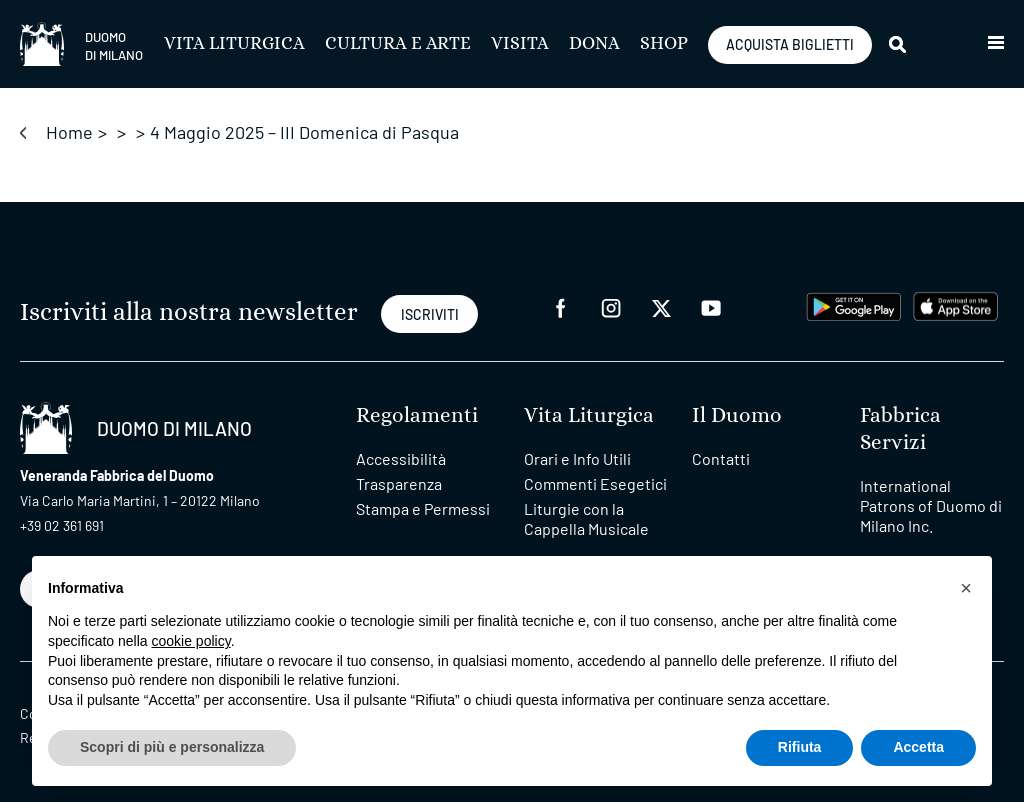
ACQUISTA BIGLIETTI (790, 44)
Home (69, 132)
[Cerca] (899, 44)
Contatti (721, 458)
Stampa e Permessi (423, 508)
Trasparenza (399, 483)
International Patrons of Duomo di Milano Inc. (931, 505)
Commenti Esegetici (595, 483)
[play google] (854, 304)
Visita (520, 44)
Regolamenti (417, 415)
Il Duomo (737, 415)
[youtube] (711, 306)
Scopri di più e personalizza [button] (172, 747)
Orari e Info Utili (577, 458)
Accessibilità (401, 458)
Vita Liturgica (234, 44)
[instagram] (611, 306)
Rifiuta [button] (800, 747)
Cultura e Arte (398, 44)
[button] (996, 44)
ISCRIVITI (430, 314)
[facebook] (561, 306)
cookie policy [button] (191, 641)
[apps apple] (955, 304)
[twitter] (661, 306)
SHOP (664, 44)
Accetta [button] (918, 747)
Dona (594, 44)
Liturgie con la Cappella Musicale (586, 518)
